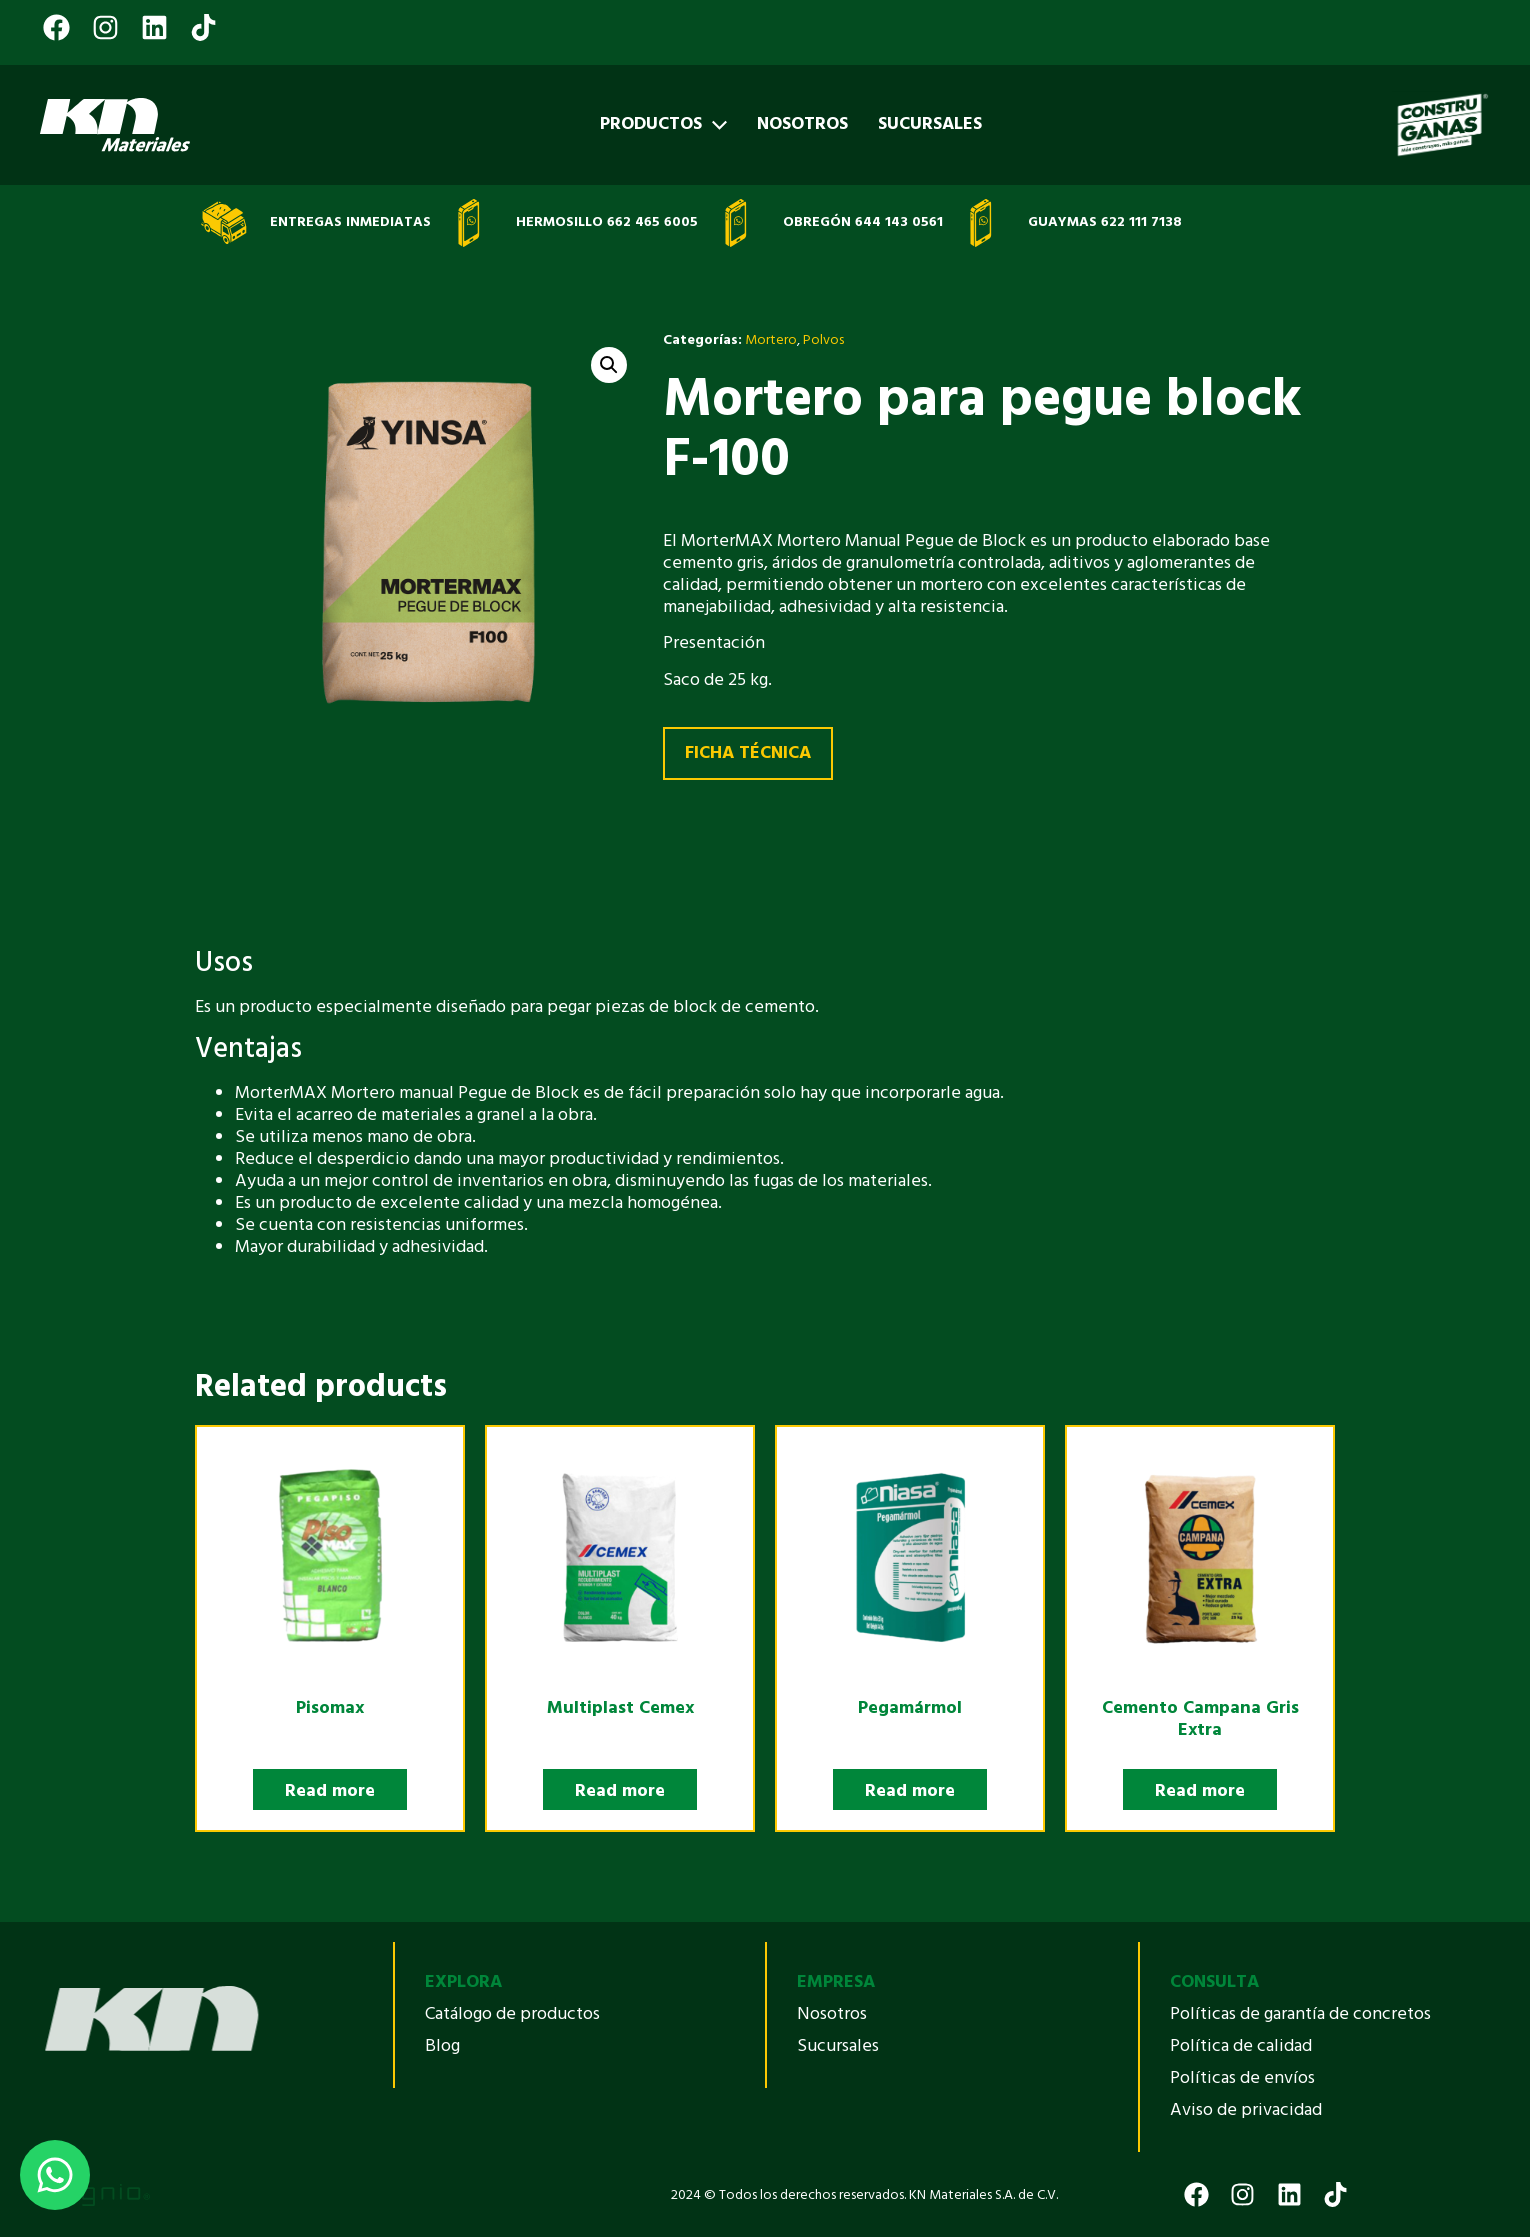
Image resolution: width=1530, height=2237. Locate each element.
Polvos (823, 340)
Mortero (771, 340)
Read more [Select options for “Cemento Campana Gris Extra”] (1200, 1791)
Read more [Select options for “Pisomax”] (330, 1791)
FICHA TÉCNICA (748, 753)
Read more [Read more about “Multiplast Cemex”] (620, 1791)
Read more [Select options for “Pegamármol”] (910, 1791)
